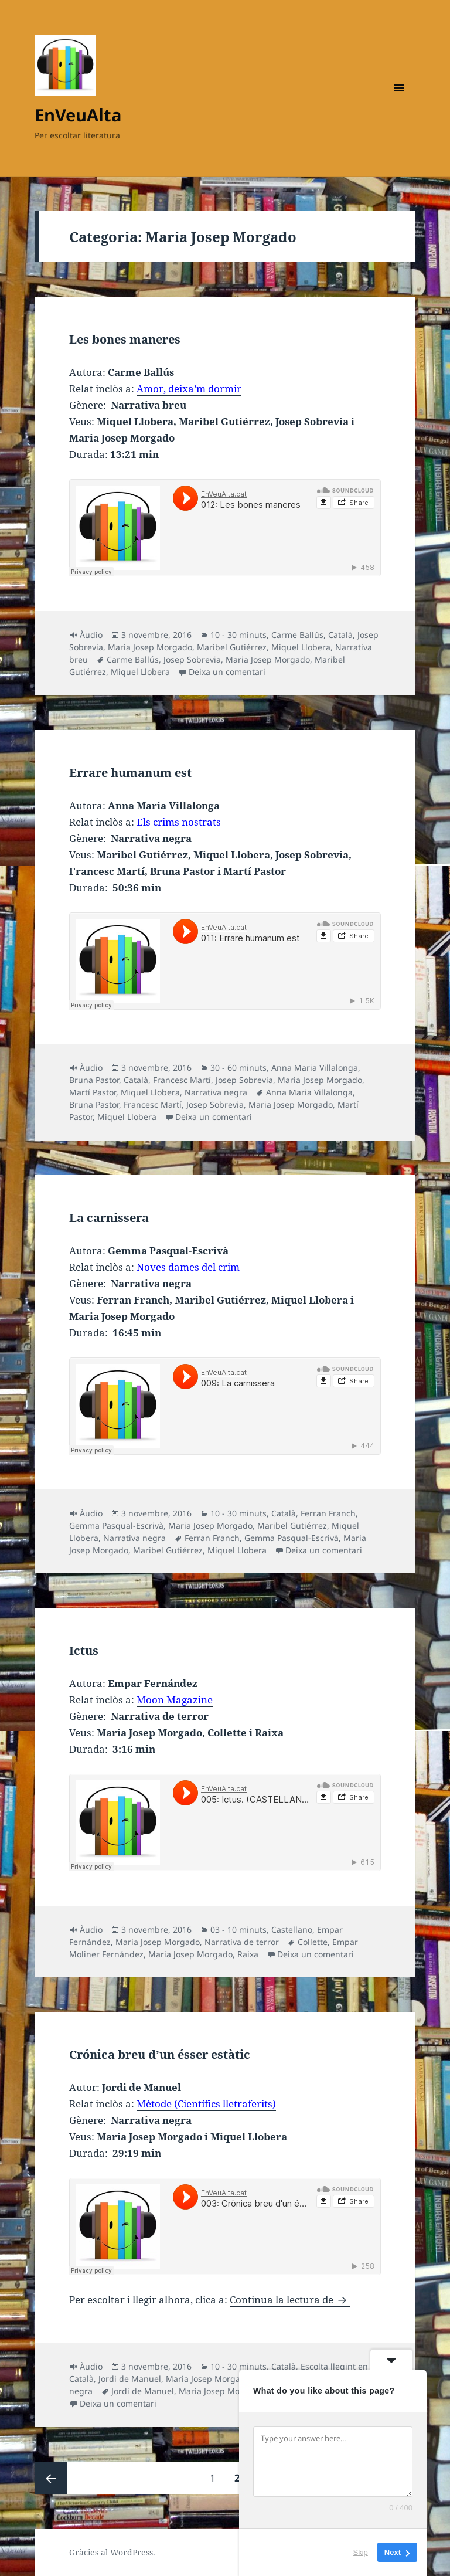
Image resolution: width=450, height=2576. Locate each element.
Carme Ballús (297, 634)
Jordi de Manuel (129, 2378)
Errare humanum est (130, 772)
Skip (360, 2552)
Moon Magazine (175, 1699)
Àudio (91, 634)
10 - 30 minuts (238, 634)
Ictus (83, 1650)
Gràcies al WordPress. (112, 2552)
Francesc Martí (182, 1079)
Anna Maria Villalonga (314, 1067)
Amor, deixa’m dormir (189, 388)
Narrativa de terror (241, 1941)
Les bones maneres (124, 339)
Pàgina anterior (51, 2478)
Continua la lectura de (290, 2299)
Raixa (247, 1954)
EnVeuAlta (78, 114)
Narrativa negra (216, 1092)
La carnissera (109, 1218)
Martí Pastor (92, 1092)
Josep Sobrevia (192, 659)
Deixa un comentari (227, 671)
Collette (313, 1941)
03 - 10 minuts (238, 1929)
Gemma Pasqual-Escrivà (116, 1525)
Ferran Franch (328, 1513)
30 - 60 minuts (238, 1067)
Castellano (291, 1929)
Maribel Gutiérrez (232, 647)
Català (340, 634)
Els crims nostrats (179, 822)
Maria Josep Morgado (150, 647)
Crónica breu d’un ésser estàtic (159, 2054)
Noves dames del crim (188, 1267)
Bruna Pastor (94, 1079)
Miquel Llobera (300, 647)
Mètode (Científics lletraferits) (206, 2103)
